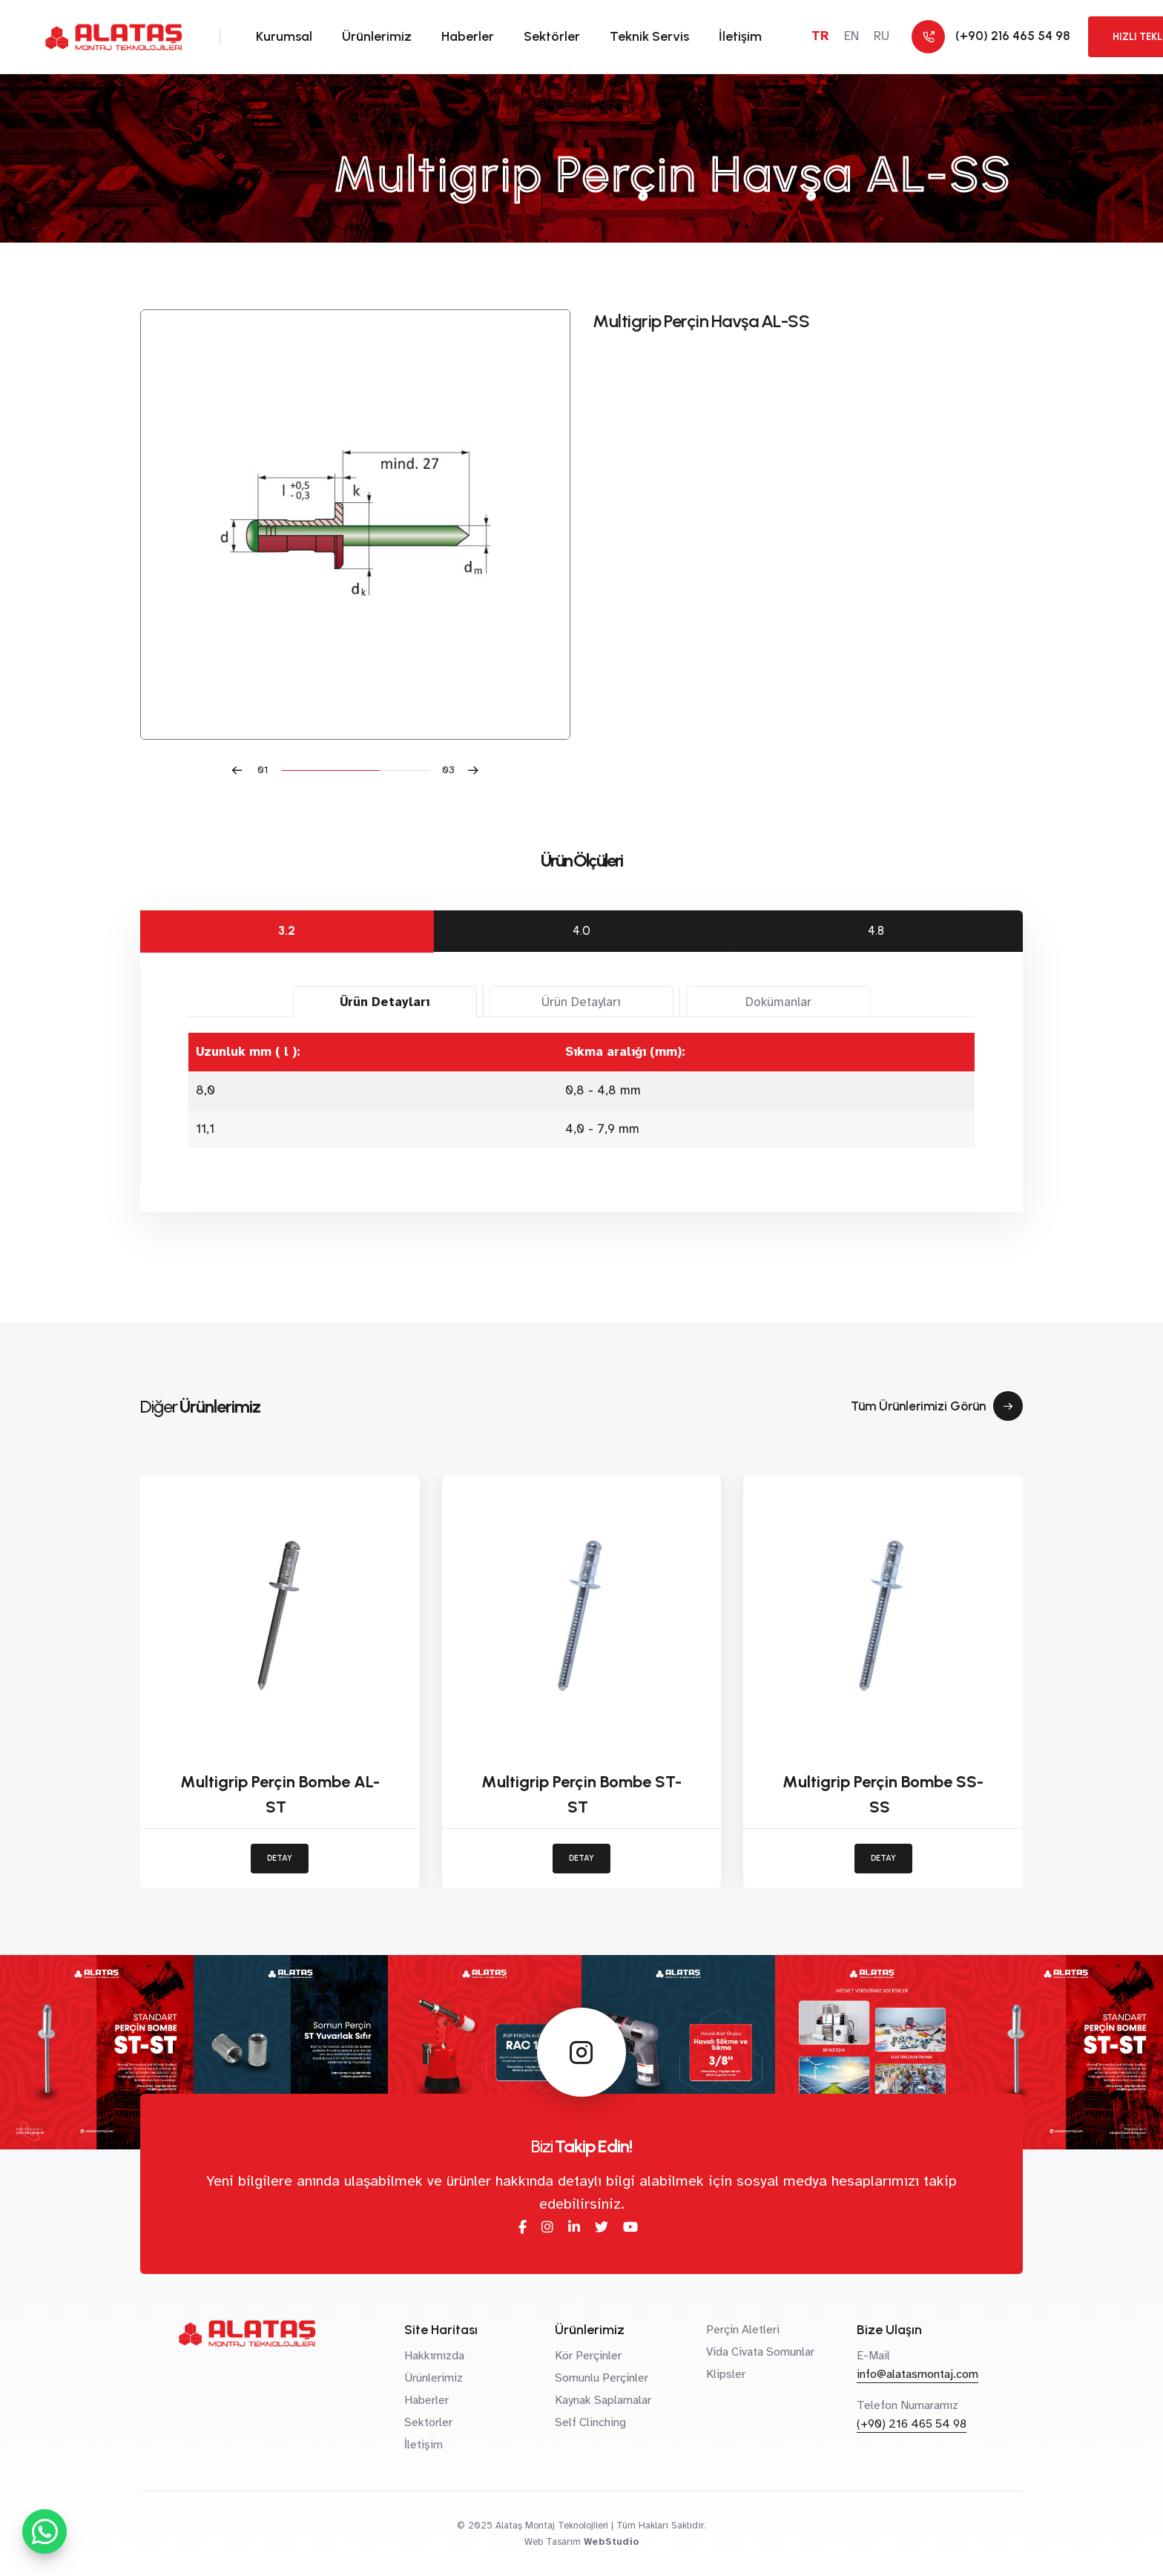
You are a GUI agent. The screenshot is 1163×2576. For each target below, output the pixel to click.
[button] (256, 770)
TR (820, 36)
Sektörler (552, 36)
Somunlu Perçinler (601, 2377)
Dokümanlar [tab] (778, 1002)
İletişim (740, 36)
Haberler (467, 36)
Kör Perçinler (588, 2355)
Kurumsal (284, 36)
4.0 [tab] (581, 930)
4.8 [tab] (876, 930)
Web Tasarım (552, 2542)
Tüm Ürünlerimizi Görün (937, 1406)
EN (851, 36)
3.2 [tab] (286, 930)
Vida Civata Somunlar (760, 2352)
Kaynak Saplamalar (603, 2400)
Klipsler (725, 2374)
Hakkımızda (434, 2355)
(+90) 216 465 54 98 (911, 2423)
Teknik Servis (649, 36)
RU (881, 36)
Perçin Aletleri (743, 2329)
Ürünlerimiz (377, 36)
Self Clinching (590, 2422)
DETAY (279, 1858)
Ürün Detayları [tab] (384, 1002)
